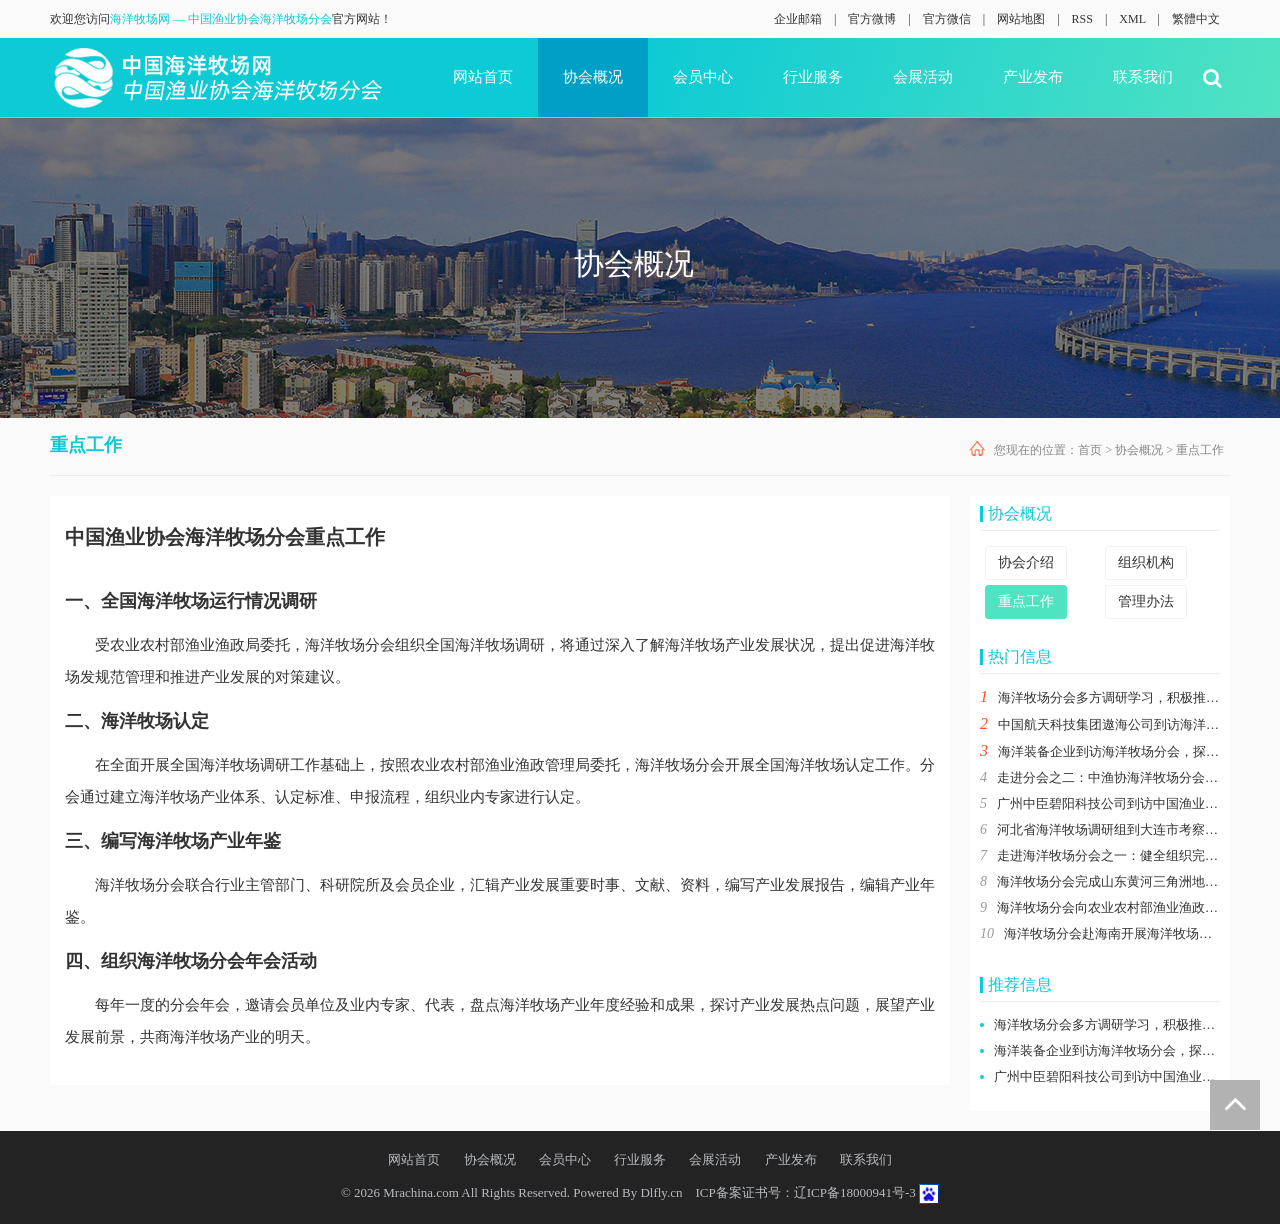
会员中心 (703, 77)
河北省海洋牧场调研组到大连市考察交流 (1114, 829)
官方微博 (872, 19)
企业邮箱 (798, 19)
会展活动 (923, 77)
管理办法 (1146, 601)
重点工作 (1200, 450)
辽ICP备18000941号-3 (855, 1192)
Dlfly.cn (661, 1192)
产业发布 (1033, 77)
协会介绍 (1026, 562)
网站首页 (483, 77)
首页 (1090, 450)
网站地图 (1021, 19)
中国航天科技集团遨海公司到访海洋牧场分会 (1128, 724)
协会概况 (593, 77)
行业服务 (813, 77)
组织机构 (1146, 562)
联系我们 (1143, 77)
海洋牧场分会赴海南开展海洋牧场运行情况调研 (1140, 933)
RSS (1082, 19)
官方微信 (947, 19)
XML (1132, 19)
